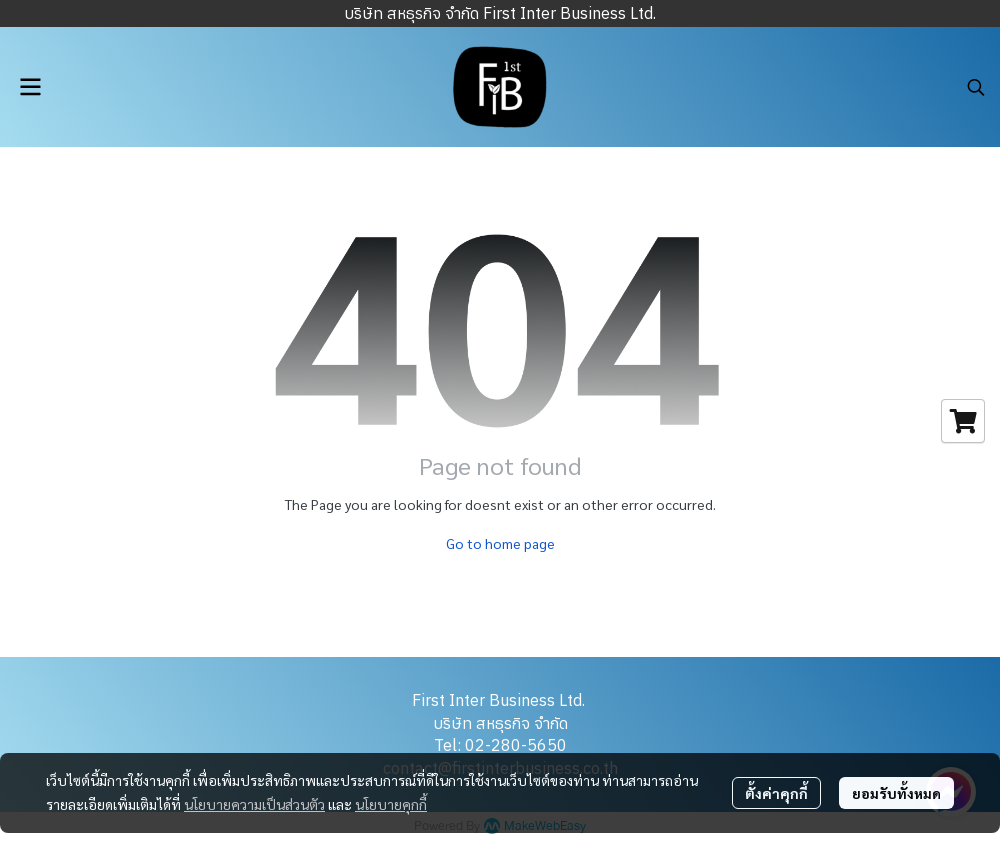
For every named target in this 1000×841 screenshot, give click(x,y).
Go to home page (500, 543)
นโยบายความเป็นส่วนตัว (254, 804)
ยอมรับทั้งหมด (896, 793)
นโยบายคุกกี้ (391, 804)
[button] (976, 87)
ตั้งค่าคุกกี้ (776, 793)
